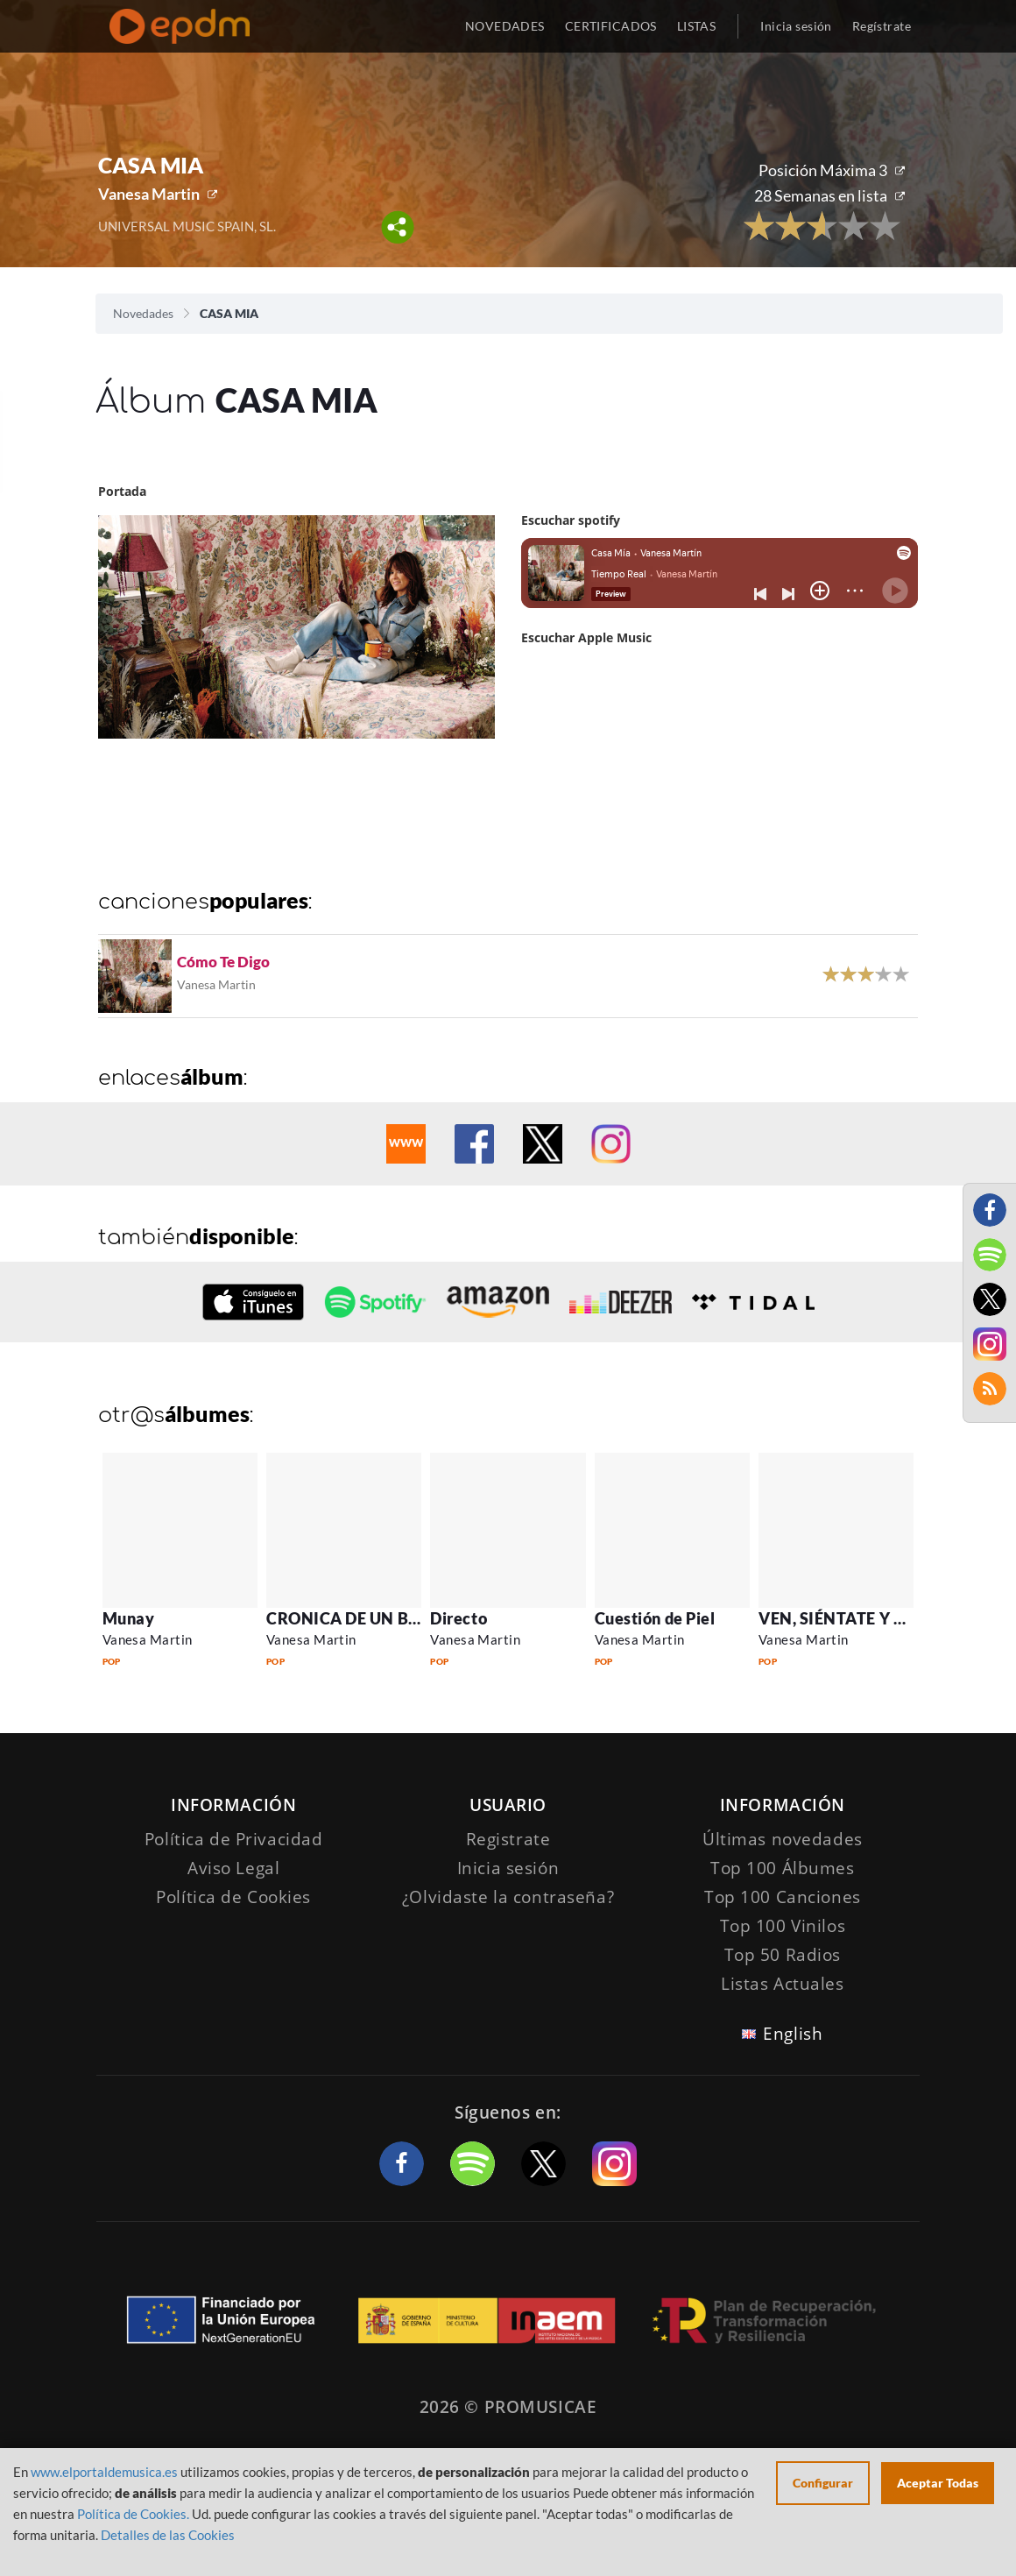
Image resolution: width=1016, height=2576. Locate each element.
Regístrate (881, 25)
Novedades (143, 313)
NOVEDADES (505, 25)
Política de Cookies (233, 1897)
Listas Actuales (782, 1983)
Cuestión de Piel (655, 1618)
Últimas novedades (782, 1839)
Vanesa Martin (149, 193)
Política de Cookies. (133, 2514)
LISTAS (696, 25)
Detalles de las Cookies (168, 2535)
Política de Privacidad (234, 1839)
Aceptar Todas (937, 2482)
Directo (458, 1618)
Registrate (508, 1839)
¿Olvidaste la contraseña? (508, 1897)
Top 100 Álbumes (782, 1868)
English (792, 2033)
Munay (128, 1618)
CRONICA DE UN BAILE (354, 1618)
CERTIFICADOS (611, 25)
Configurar (823, 2482)
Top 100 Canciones (782, 1897)
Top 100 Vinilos (783, 1925)
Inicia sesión (795, 25)
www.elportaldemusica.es (104, 2472)
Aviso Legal (233, 1868)
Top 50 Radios (782, 1954)
